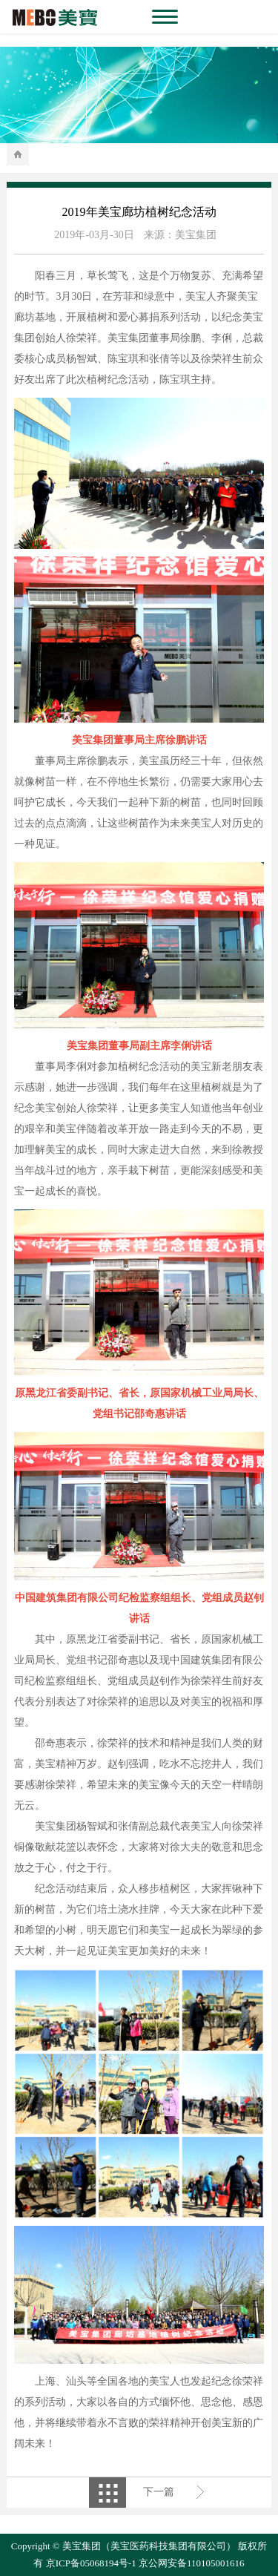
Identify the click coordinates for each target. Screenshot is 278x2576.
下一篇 (158, 2491)
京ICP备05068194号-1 (91, 2563)
